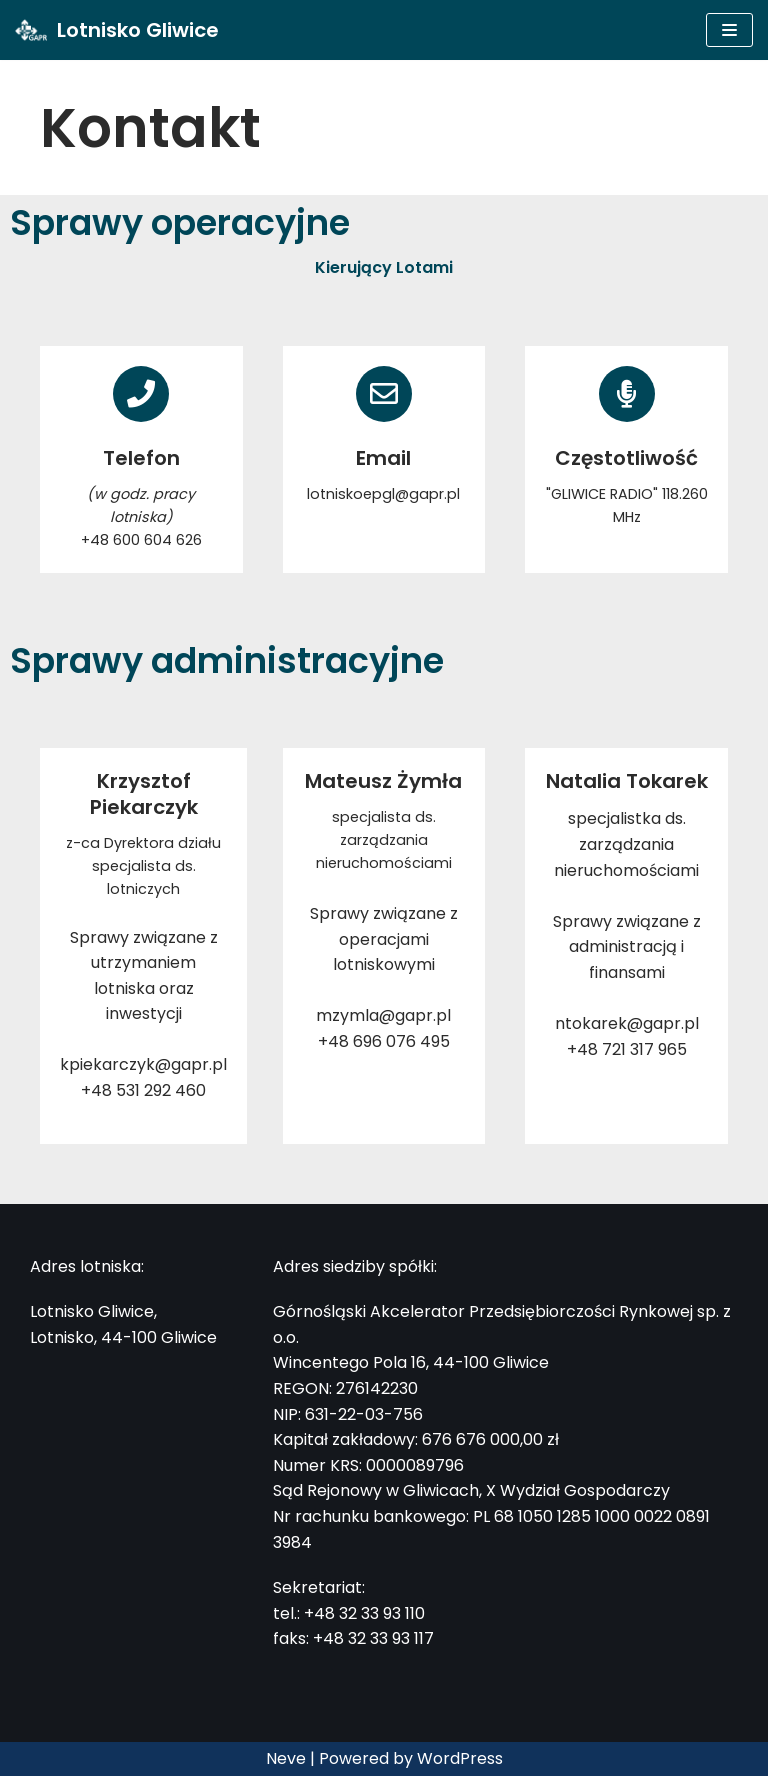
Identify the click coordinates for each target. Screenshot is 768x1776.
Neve (286, 1758)
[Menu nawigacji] (729, 30)
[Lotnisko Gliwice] (117, 30)
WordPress (460, 1758)
